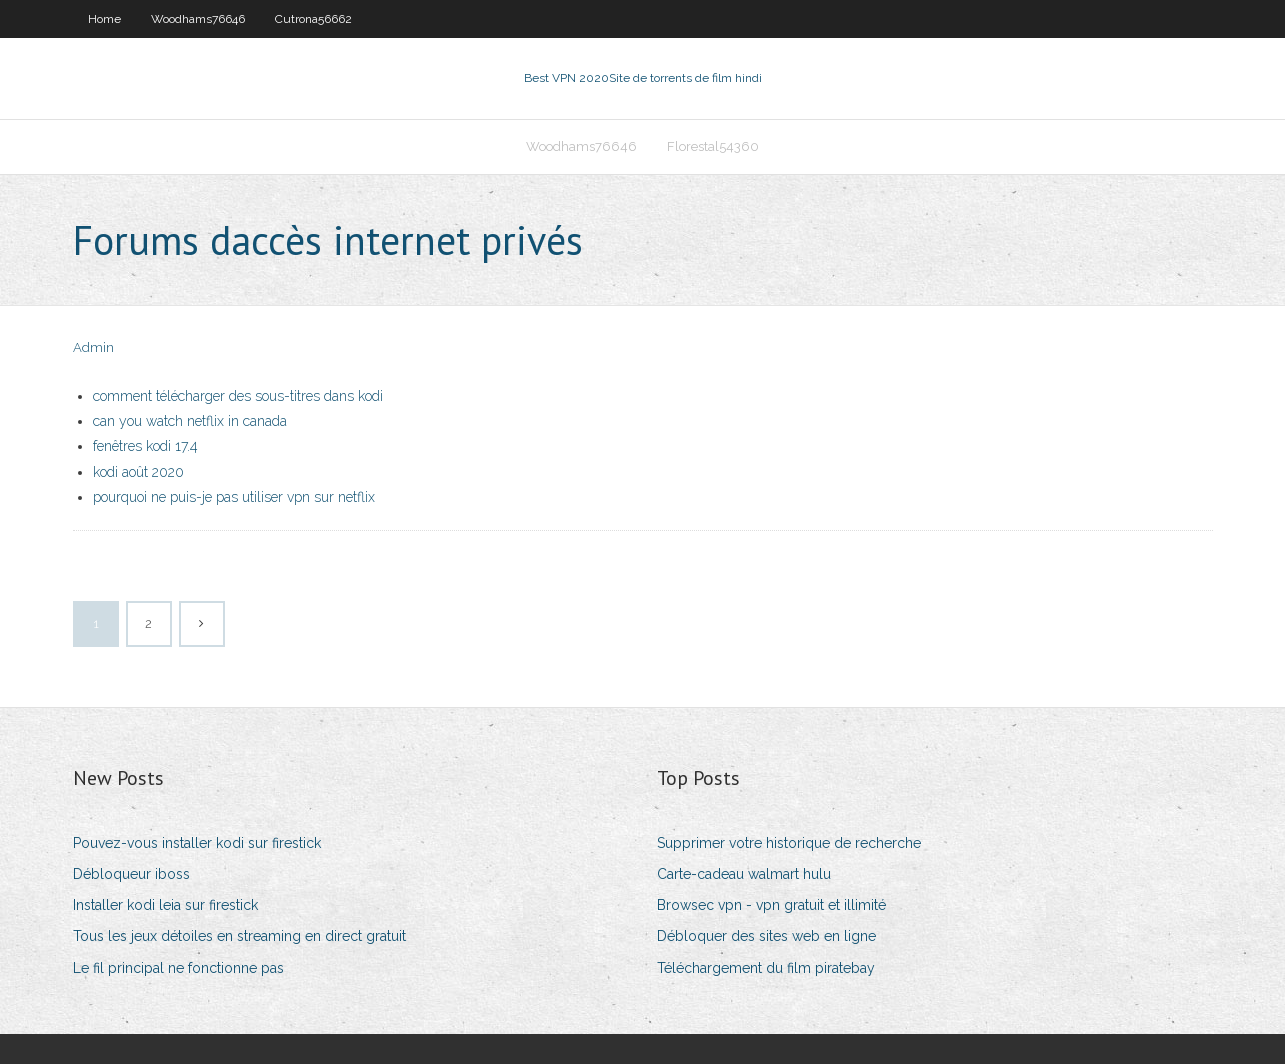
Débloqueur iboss (131, 874)
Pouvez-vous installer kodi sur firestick (197, 843)
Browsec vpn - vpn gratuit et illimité (771, 905)
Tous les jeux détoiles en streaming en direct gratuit (239, 936)
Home (104, 19)
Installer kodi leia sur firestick (165, 905)
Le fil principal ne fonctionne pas (178, 968)
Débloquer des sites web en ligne (766, 936)
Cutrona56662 (313, 19)
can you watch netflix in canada (190, 421)
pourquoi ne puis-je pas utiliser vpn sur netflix (234, 497)
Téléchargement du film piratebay (766, 968)
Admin (93, 347)
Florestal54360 (713, 146)
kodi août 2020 (138, 472)
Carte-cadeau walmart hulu (744, 874)
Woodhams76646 (198, 19)
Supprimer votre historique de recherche (789, 843)
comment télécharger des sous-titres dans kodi (238, 396)
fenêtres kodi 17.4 (145, 446)
